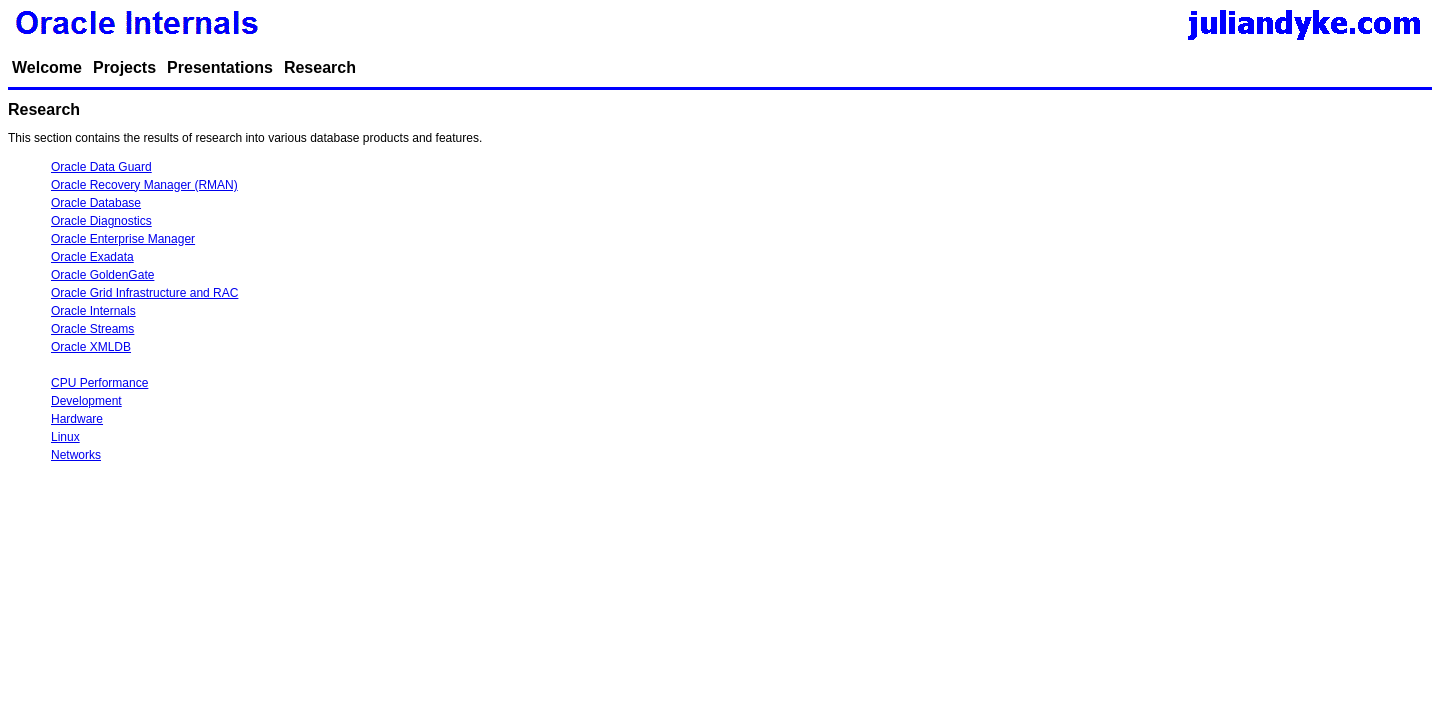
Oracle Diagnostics (101, 221)
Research (320, 67)
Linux (65, 437)
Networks (76, 455)
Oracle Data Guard (101, 167)
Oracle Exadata (92, 257)
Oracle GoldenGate (102, 275)
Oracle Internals (93, 311)
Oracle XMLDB (91, 347)
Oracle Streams (92, 329)
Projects (124, 67)
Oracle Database (96, 203)
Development (86, 401)
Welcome (47, 67)
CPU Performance (99, 383)
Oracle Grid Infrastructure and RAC (144, 293)
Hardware (77, 419)
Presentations (220, 67)
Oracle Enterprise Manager (123, 239)
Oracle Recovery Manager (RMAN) (144, 185)
